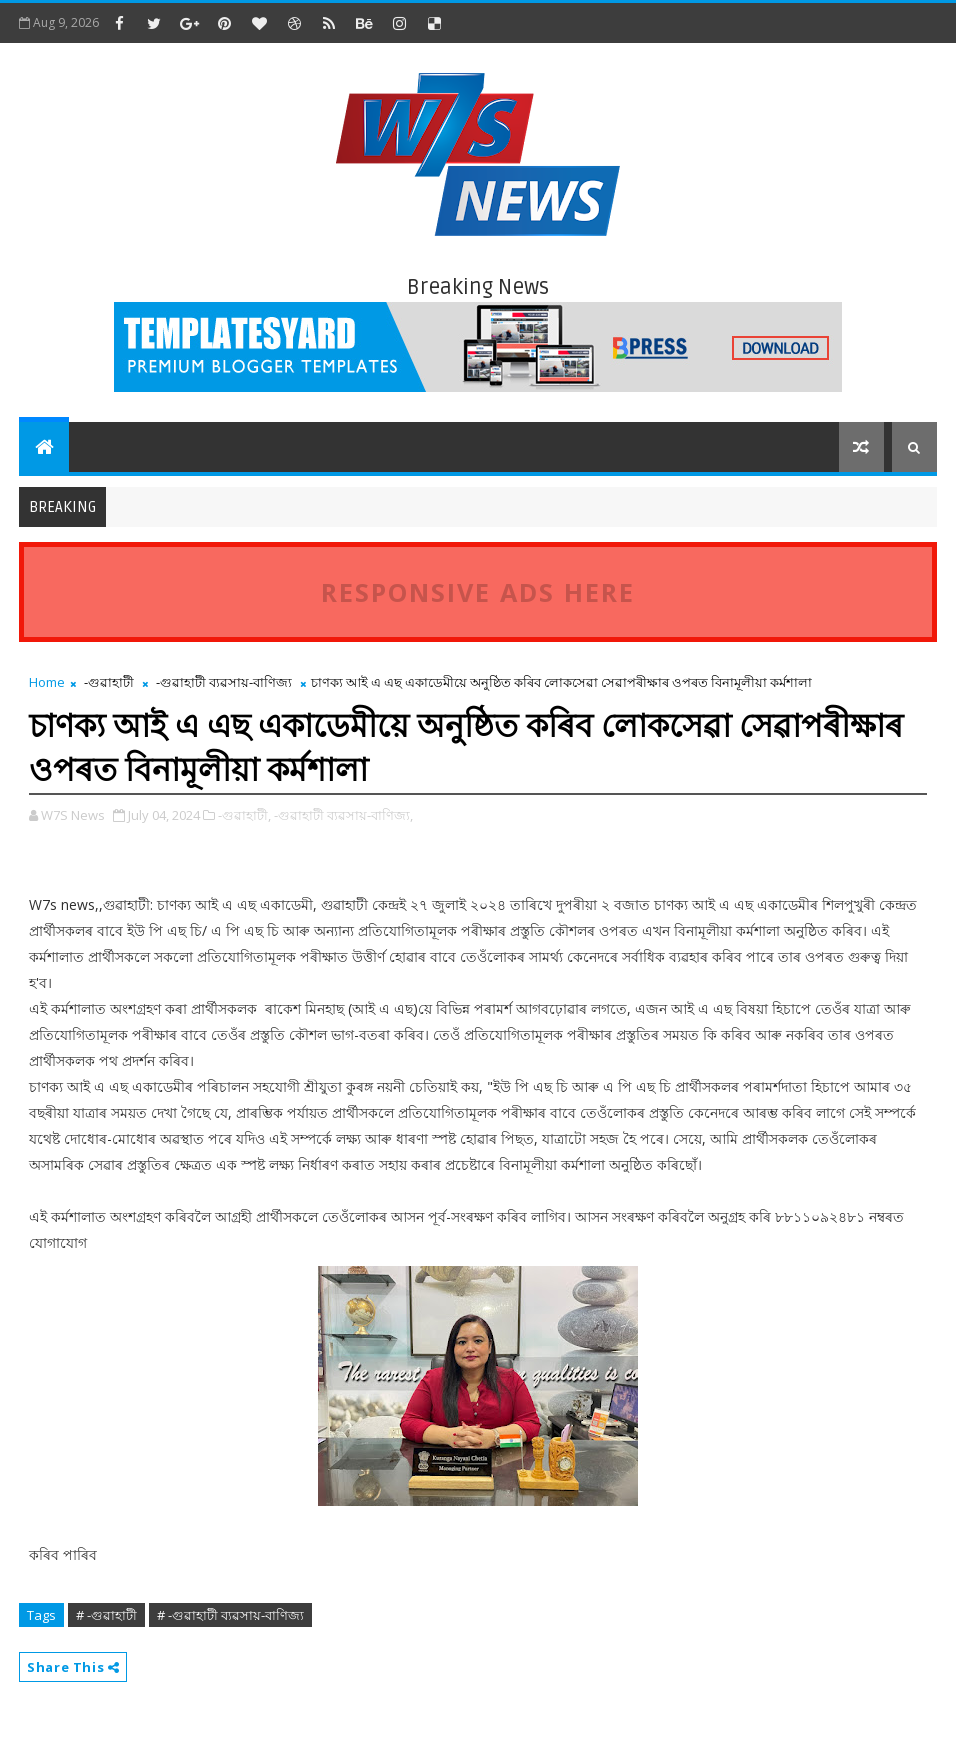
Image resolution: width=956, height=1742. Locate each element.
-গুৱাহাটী (109, 682)
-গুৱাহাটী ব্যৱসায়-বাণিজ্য (224, 682)
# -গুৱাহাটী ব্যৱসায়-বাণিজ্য (230, 1615)
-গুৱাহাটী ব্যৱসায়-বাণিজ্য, (343, 815)
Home (47, 682)
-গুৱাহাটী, (244, 815)
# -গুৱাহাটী (106, 1615)
